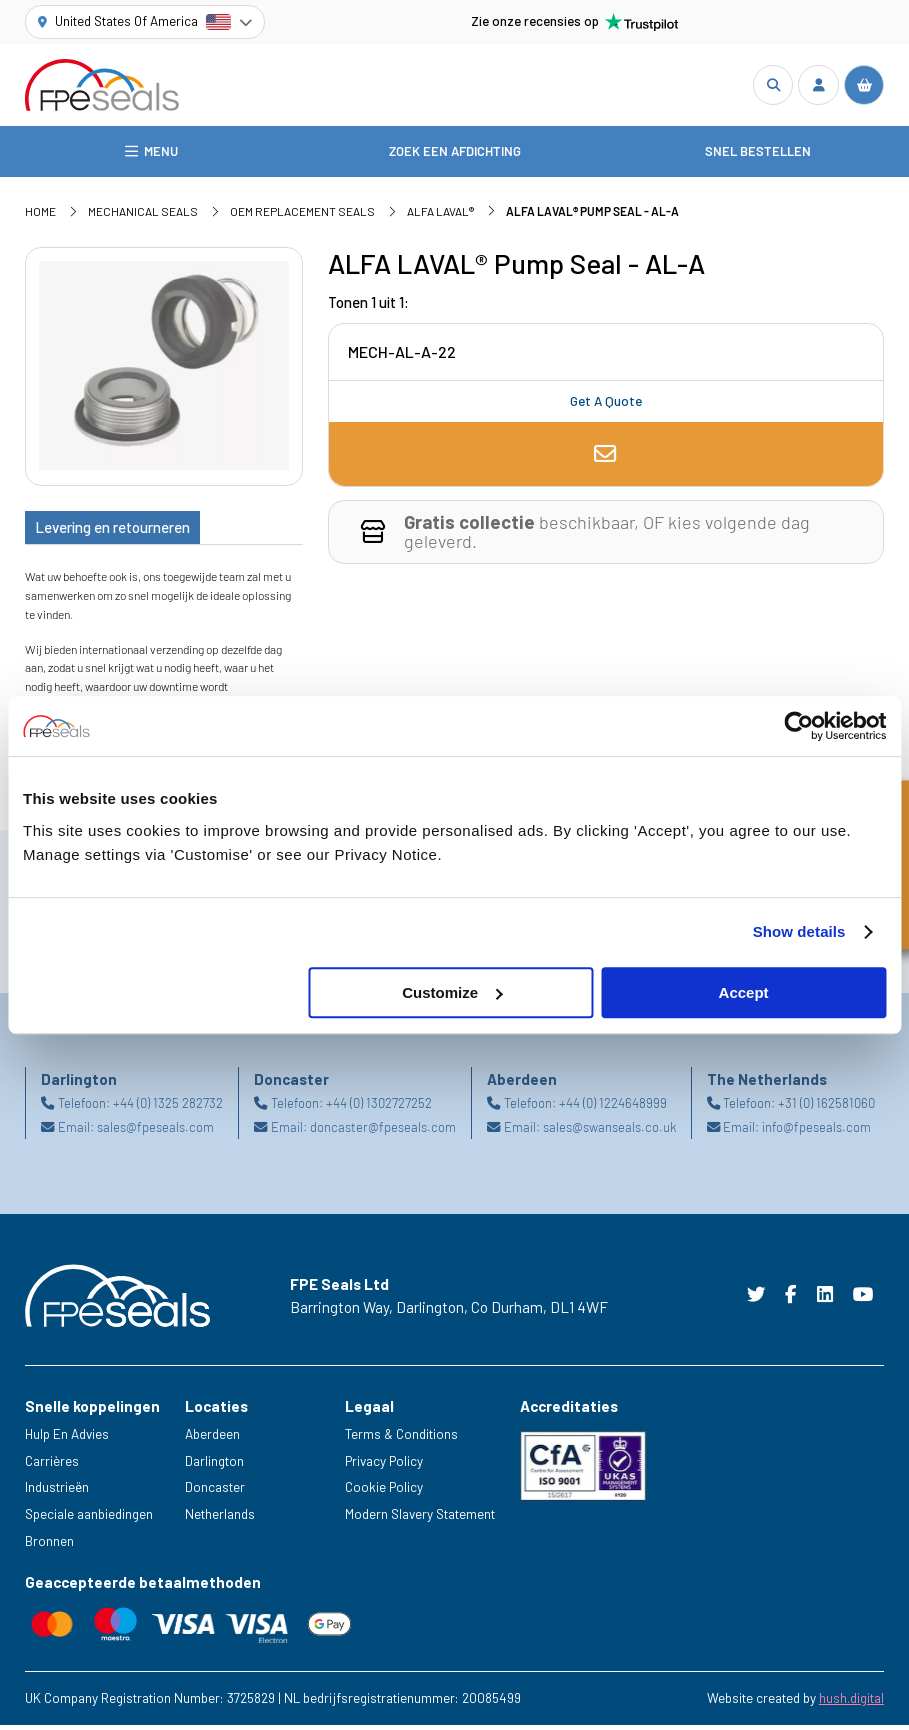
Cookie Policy (384, 1492)
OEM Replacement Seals (302, 216)
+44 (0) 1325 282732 (168, 1108)
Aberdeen (212, 1439)
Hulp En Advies (67, 1439)
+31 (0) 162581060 (826, 1108)
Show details (799, 931)
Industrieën (57, 1492)
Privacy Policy (384, 1465)
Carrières (52, 1465)
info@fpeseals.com (816, 1132)
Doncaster (215, 1492)
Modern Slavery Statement (420, 1519)
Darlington (214, 1465)
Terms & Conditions (401, 1439)
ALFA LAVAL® (440, 216)
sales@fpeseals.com (155, 1132)
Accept (744, 992)
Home (40, 216)
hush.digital (851, 1703)
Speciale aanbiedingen (89, 1519)
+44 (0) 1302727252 (379, 1108)
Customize (452, 992)
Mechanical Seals (143, 216)
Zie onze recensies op (575, 22)
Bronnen (49, 1546)
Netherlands (220, 1519)
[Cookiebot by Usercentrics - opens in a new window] (798, 726)
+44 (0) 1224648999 (613, 1108)
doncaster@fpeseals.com (383, 1132)
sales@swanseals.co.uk (609, 1132)
